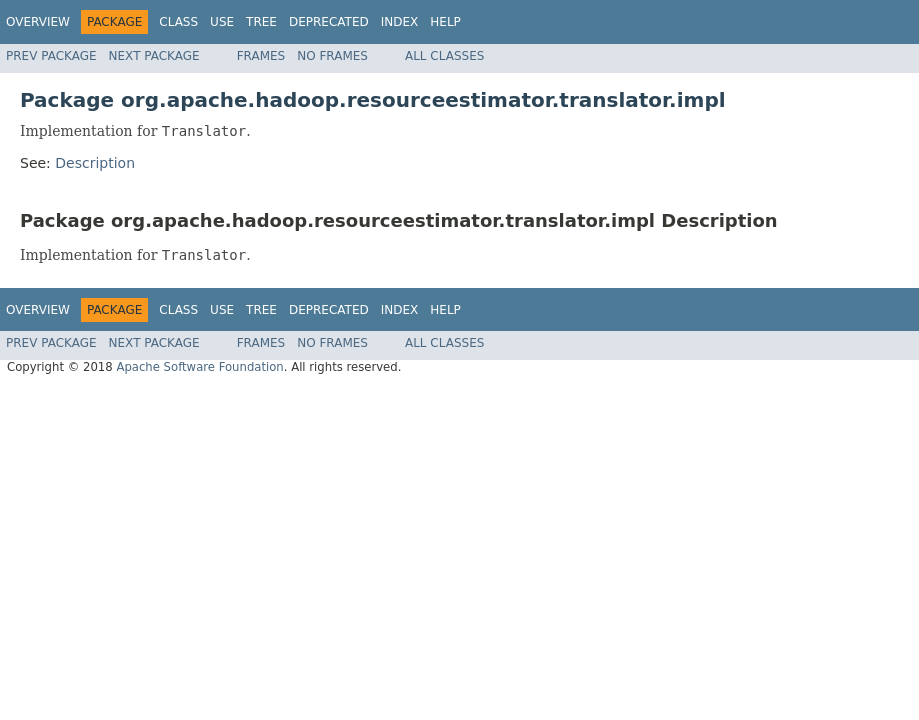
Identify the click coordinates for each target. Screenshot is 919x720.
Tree (261, 22)
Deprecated (329, 22)
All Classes (444, 56)
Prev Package (51, 56)
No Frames (332, 56)
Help (445, 22)
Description (95, 163)
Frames (261, 56)
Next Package (154, 56)
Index (400, 22)
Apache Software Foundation (199, 367)
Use (222, 22)
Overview (38, 22)
